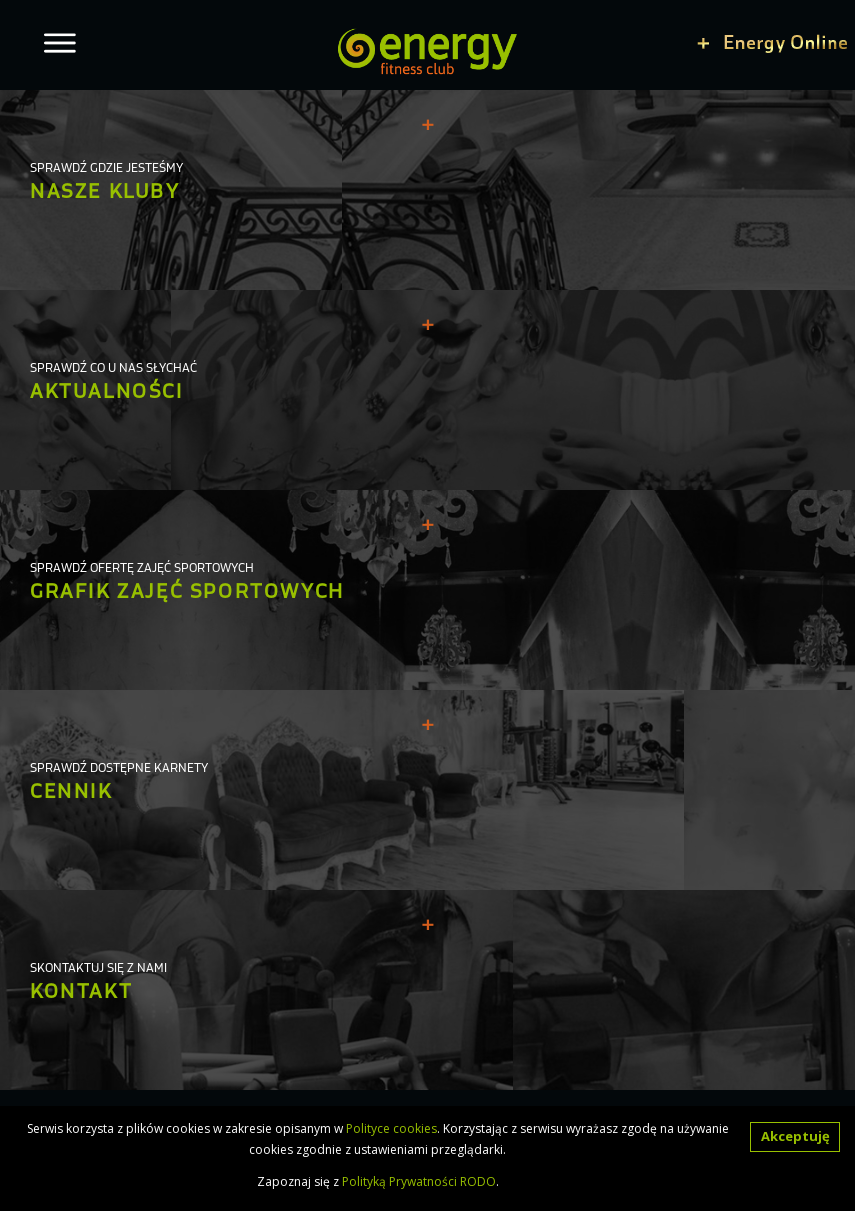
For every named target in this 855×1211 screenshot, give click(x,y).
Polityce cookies (391, 1128)
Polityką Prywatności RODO (419, 1181)
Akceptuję (795, 1136)
